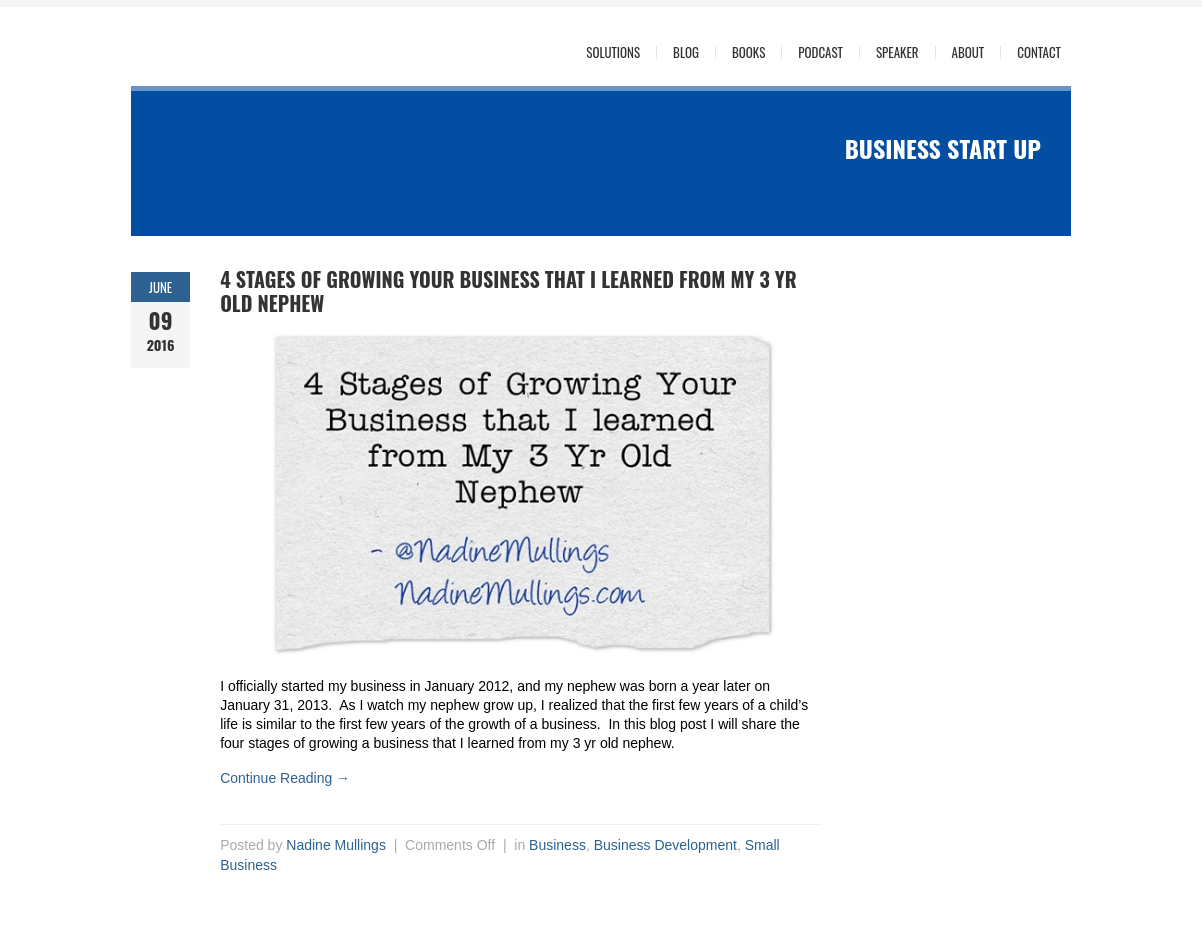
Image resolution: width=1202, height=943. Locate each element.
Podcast (820, 52)
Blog (686, 52)
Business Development (665, 845)
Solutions (613, 52)
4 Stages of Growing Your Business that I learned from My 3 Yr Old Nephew (508, 291)
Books (748, 52)
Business (557, 845)
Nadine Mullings (336, 845)
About (968, 52)
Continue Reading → (285, 778)
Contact (1039, 52)
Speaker (897, 52)
